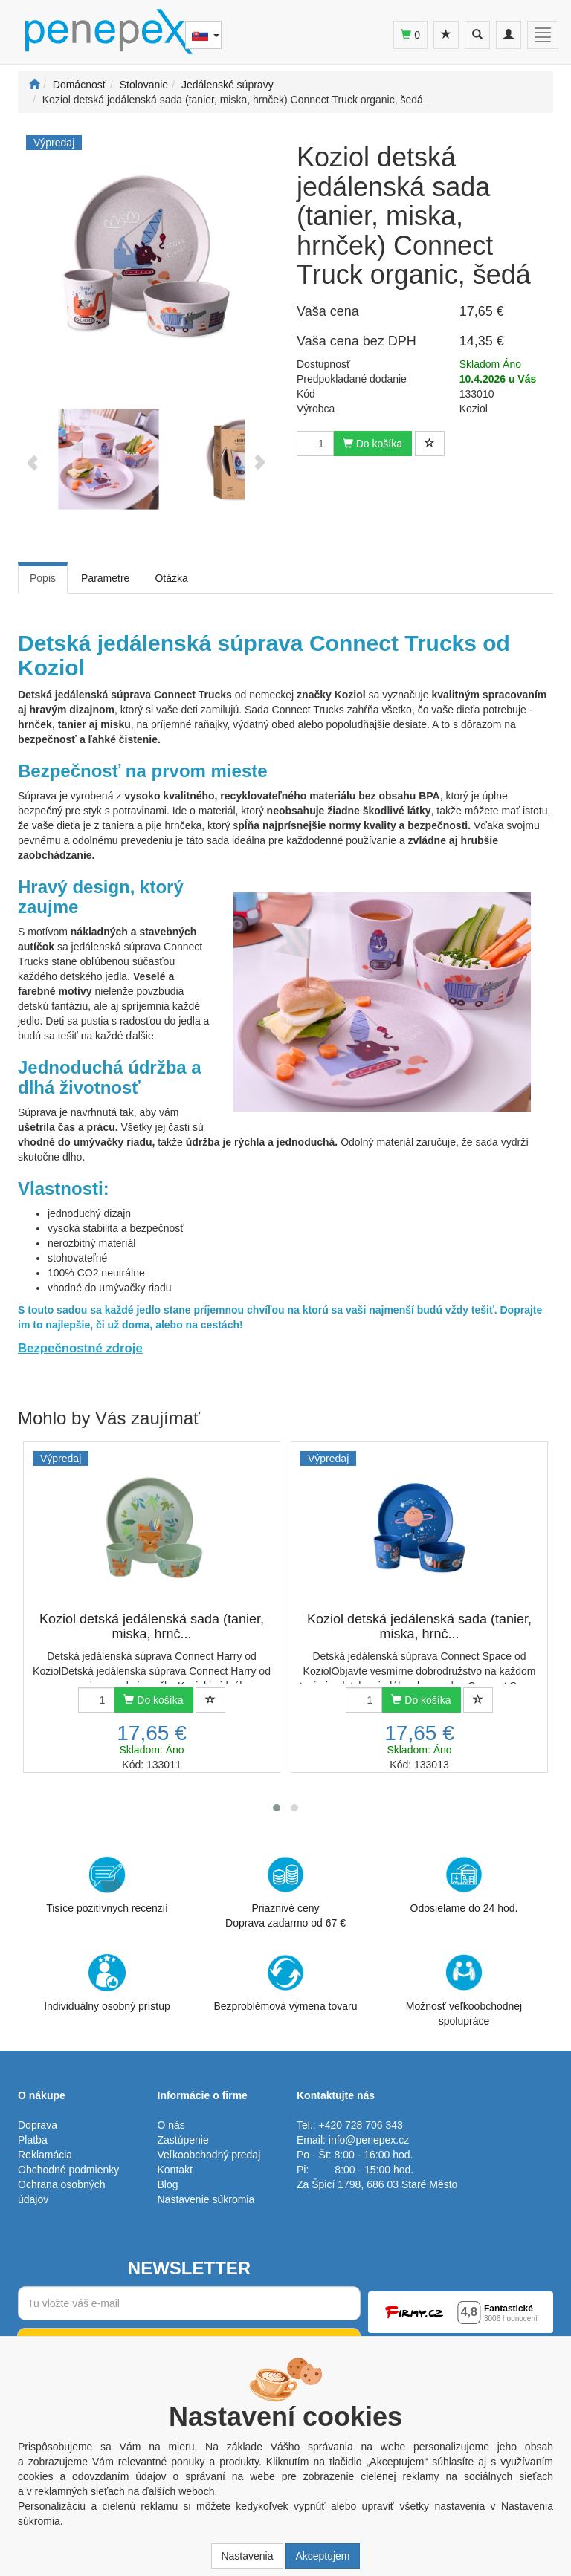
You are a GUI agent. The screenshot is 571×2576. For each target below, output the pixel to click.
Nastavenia (247, 2556)
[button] (277, 1807)
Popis (43, 578)
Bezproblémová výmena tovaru (286, 1983)
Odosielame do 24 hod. (464, 1885)
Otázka (171, 578)
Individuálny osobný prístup (107, 1983)
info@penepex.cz (369, 2140)
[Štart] (34, 85)
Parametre (105, 578)
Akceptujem (322, 2556)
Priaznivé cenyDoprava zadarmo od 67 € (285, 1892)
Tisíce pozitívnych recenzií (107, 1885)
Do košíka (372, 444)
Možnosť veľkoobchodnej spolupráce (464, 1990)
